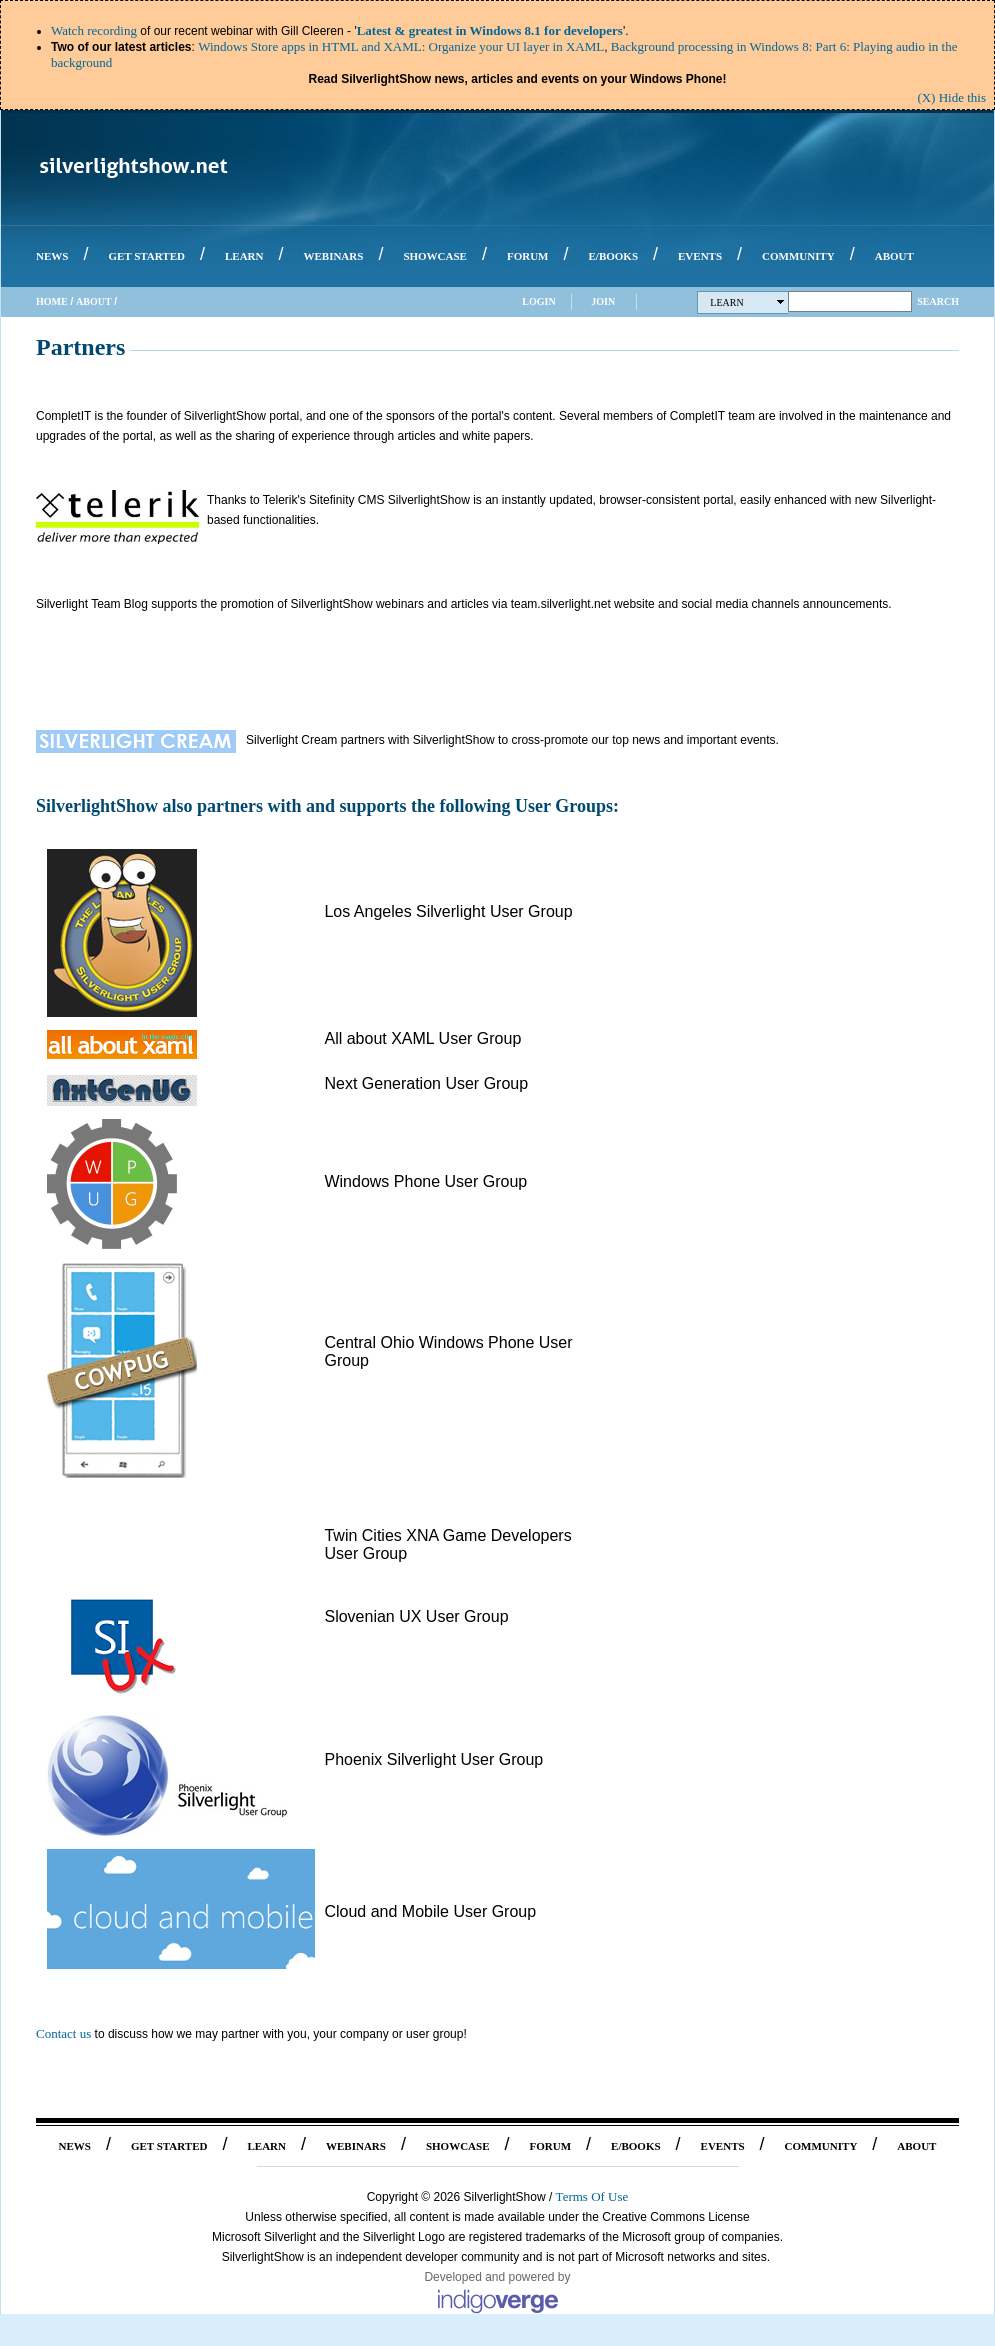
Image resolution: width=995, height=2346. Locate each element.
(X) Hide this (951, 97)
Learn (747, 302)
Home (52, 301)
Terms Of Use (592, 2196)
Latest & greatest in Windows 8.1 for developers (490, 30)
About (94, 301)
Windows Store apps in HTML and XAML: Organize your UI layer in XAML (401, 46)
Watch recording (94, 30)
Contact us (63, 2033)
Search (938, 301)
